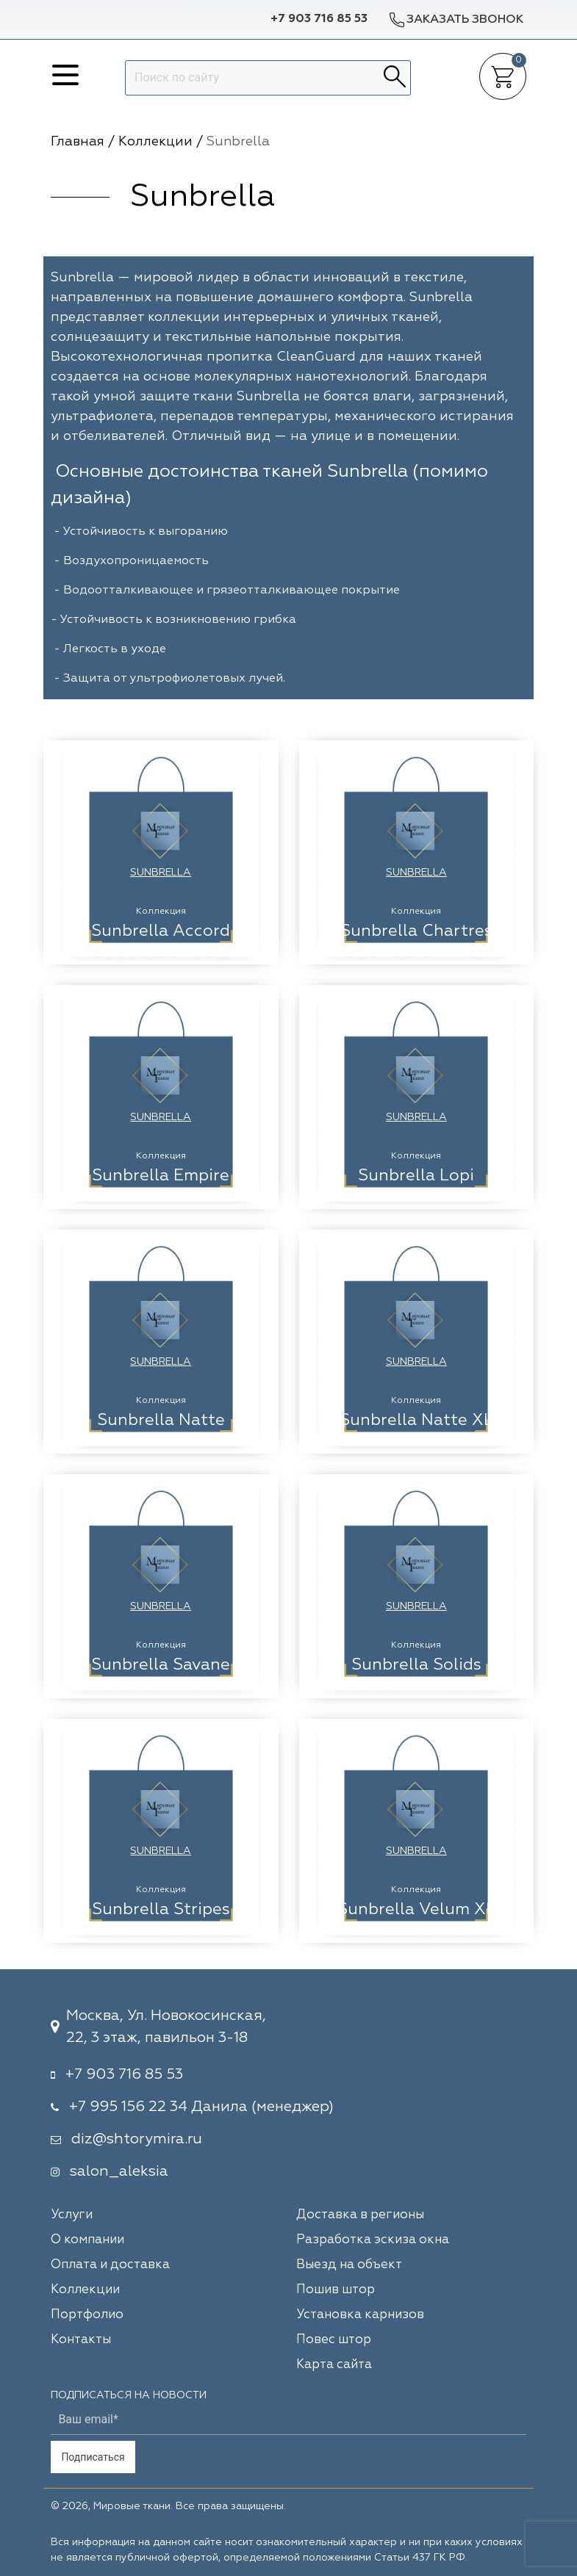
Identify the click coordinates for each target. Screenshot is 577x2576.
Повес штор (333, 2340)
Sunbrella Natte (161, 1421)
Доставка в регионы (360, 2215)
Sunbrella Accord (160, 931)
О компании (87, 2240)
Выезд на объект (349, 2265)
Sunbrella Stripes (161, 1910)
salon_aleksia (119, 2171)
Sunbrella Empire (160, 1176)
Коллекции (85, 2290)
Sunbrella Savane (160, 1665)
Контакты (81, 2340)
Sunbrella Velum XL (416, 1910)
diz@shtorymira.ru (136, 2139)
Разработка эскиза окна (372, 2240)
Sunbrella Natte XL (416, 1421)
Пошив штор (335, 2290)
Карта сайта (334, 2365)
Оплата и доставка (110, 2265)
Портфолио (87, 2315)
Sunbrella (160, 872)
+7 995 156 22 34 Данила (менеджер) (201, 2106)
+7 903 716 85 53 (319, 19)
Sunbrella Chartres (416, 931)
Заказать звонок (455, 19)
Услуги (72, 2215)
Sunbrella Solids (416, 1665)
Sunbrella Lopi (416, 1176)
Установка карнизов (360, 2315)
